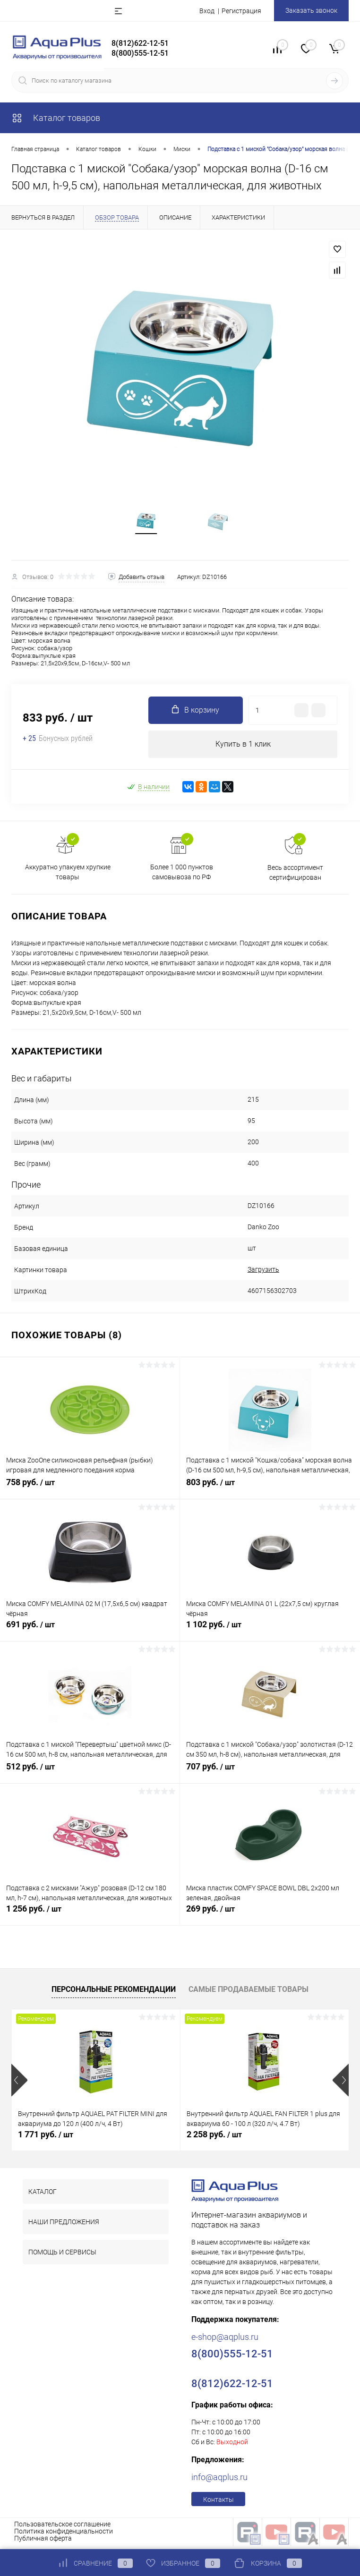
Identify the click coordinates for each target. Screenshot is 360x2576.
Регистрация (241, 11)
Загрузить (263, 1273)
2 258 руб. (214, 2138)
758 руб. (89, 1491)
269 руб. (270, 1917)
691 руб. (89, 1633)
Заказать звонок (311, 10)
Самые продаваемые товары (249, 1992)
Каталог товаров (55, 118)
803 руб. (270, 1491)
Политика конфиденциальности (63, 2535)
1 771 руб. (45, 2138)
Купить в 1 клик (243, 747)
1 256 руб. (89, 1917)
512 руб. (89, 1775)
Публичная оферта (43, 2542)
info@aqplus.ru (219, 2481)
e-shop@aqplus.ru (224, 2341)
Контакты (218, 2503)
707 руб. (270, 1775)
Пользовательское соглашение (62, 2528)
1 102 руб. (270, 1633)
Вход (206, 11)
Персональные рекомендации (113, 1992)
